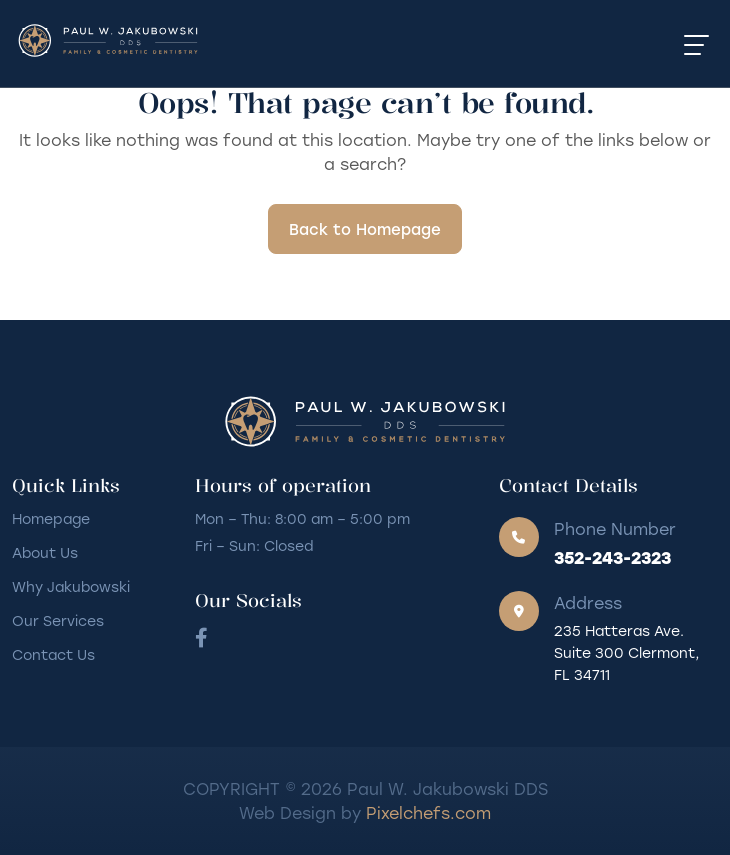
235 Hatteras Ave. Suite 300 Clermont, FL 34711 (626, 652)
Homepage (51, 518)
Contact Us (53, 654)
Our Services (58, 620)
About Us (45, 552)
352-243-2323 (612, 557)
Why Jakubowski (71, 586)
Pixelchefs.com (428, 812)
